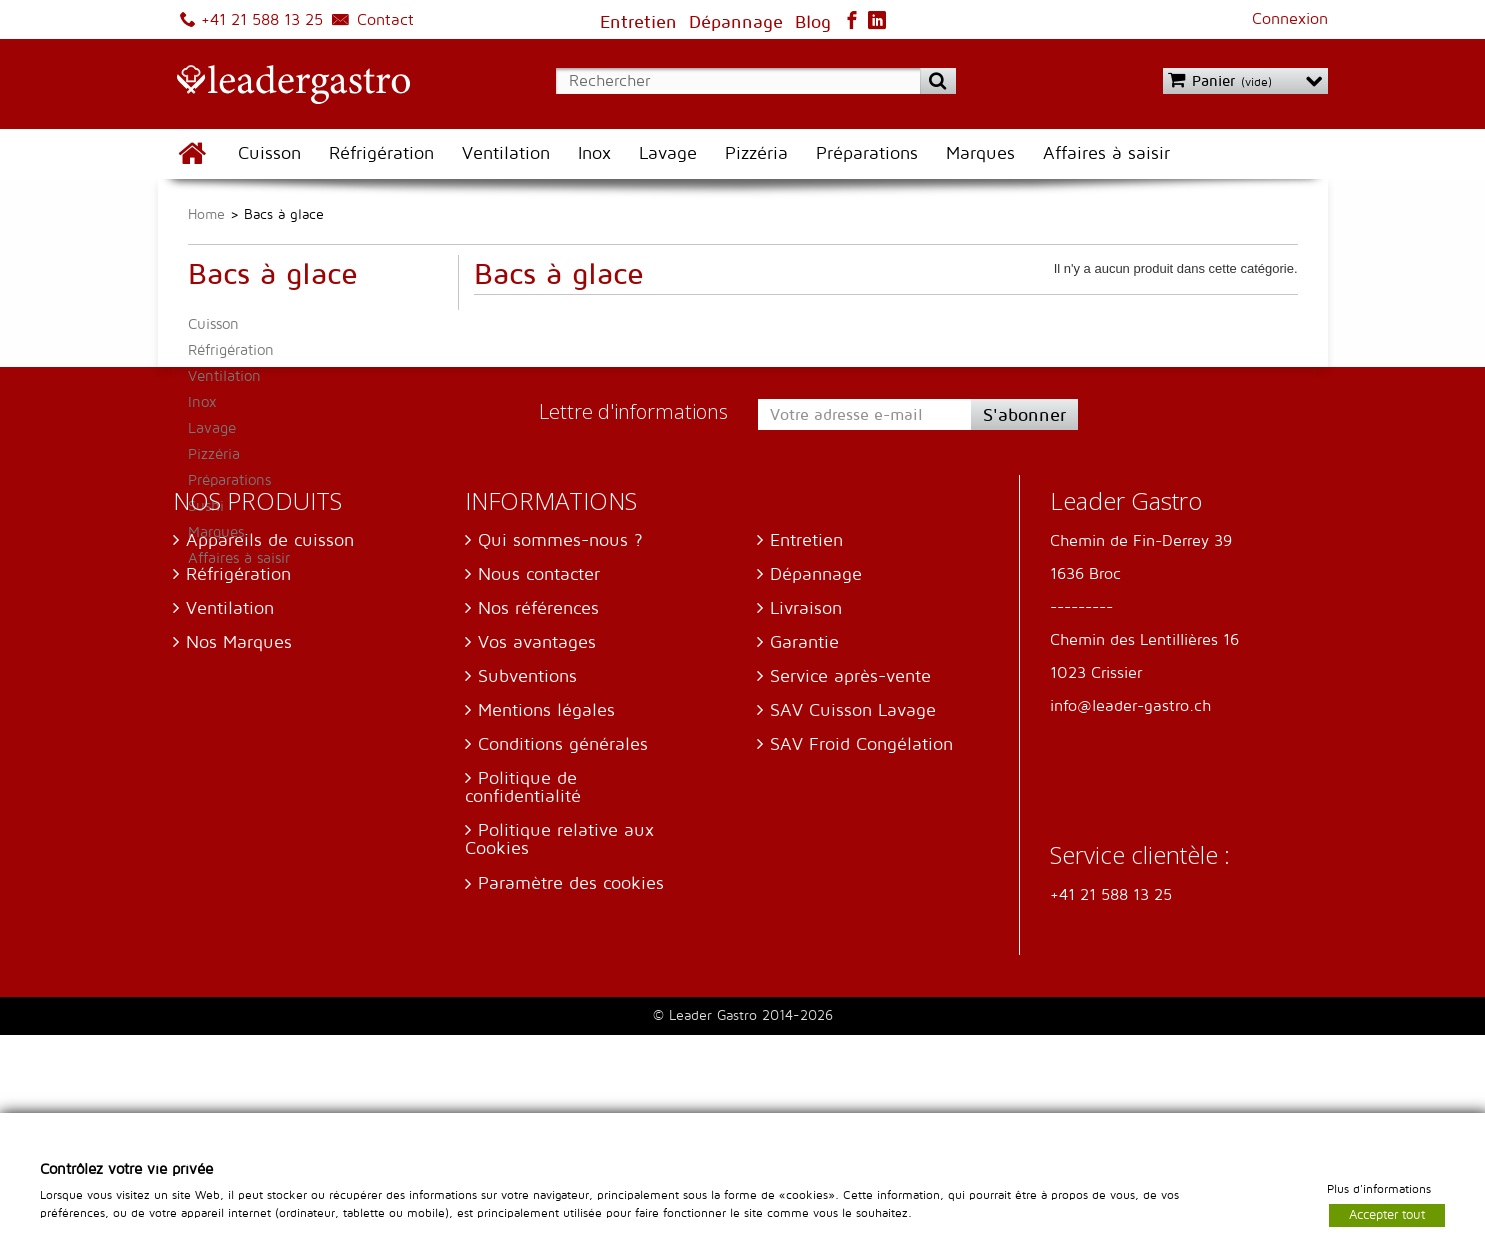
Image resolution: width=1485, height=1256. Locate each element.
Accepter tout (1387, 1214)
